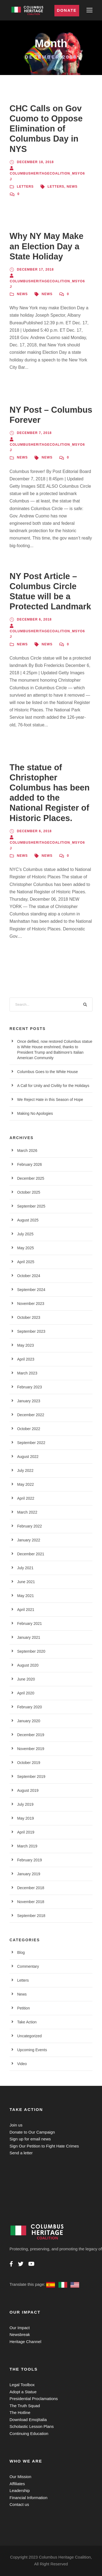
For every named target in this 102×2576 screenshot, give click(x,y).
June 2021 (26, 1582)
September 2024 (31, 1289)
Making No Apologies (35, 1113)
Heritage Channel (25, 2341)
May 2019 (25, 1818)
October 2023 (28, 1317)
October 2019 (28, 1762)
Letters (25, 186)
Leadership (20, 2490)
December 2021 (30, 1554)
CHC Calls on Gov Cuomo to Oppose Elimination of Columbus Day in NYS (46, 129)
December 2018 (30, 1888)
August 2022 (28, 1456)
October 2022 (28, 1429)
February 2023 (29, 1387)
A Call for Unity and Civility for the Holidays (53, 1085)
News (72, 186)
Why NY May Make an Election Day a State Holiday (47, 246)
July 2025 (25, 1234)
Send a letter (21, 2152)
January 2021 (28, 1637)
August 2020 (28, 1665)
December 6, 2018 (34, 619)
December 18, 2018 (35, 162)
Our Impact (20, 2327)
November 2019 (30, 1749)
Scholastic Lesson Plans (32, 2426)
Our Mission (20, 2476)
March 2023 (27, 1373)
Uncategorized (29, 2036)
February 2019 (29, 1860)
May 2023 (25, 1345)
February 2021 (29, 1623)
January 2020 (28, 1721)
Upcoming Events (32, 2050)
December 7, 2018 (34, 433)
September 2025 (31, 1206)
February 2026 (29, 1164)
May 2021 (25, 1595)
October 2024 (28, 1276)
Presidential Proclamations (34, 2398)
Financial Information (28, 2497)
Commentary (28, 1966)
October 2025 (28, 1192)
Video (22, 2064)
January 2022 (28, 1540)
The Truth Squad (25, 2405)
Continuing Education (29, 2433)
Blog (21, 1952)
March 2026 (27, 1150)
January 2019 (28, 1874)
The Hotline (20, 2412)
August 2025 (28, 1220)
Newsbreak (20, 2334)
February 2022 (29, 1526)
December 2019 (30, 1735)
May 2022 (25, 1484)
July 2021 (25, 1568)
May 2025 (25, 1248)
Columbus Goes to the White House (47, 1072)
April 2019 (25, 1832)
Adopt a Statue (23, 2391)
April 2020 (25, 1693)
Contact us (19, 2504)
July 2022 (25, 1470)
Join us (16, 2125)
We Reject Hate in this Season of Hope (50, 1099)
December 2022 (30, 1415)
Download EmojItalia (28, 2419)
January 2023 (28, 1401)
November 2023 (30, 1303)
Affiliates (17, 2483)
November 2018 (30, 1902)
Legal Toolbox (22, 2384)
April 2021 (25, 1609)
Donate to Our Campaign (32, 2132)
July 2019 (25, 1804)
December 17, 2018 (35, 269)
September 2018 (31, 1915)
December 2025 (30, 1178)
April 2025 (25, 1262)
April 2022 (25, 1498)
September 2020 (31, 1651)
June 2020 (26, 1679)
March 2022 (27, 1512)
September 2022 (31, 1442)
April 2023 (25, 1359)
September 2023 (31, 1331)
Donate (67, 10)
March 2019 (27, 1846)
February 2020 (29, 1707)
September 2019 (31, 1776)
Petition (23, 2008)
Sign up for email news (30, 2139)
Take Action (27, 2022)
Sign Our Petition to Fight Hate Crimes (44, 2146)
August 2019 (28, 1790)
